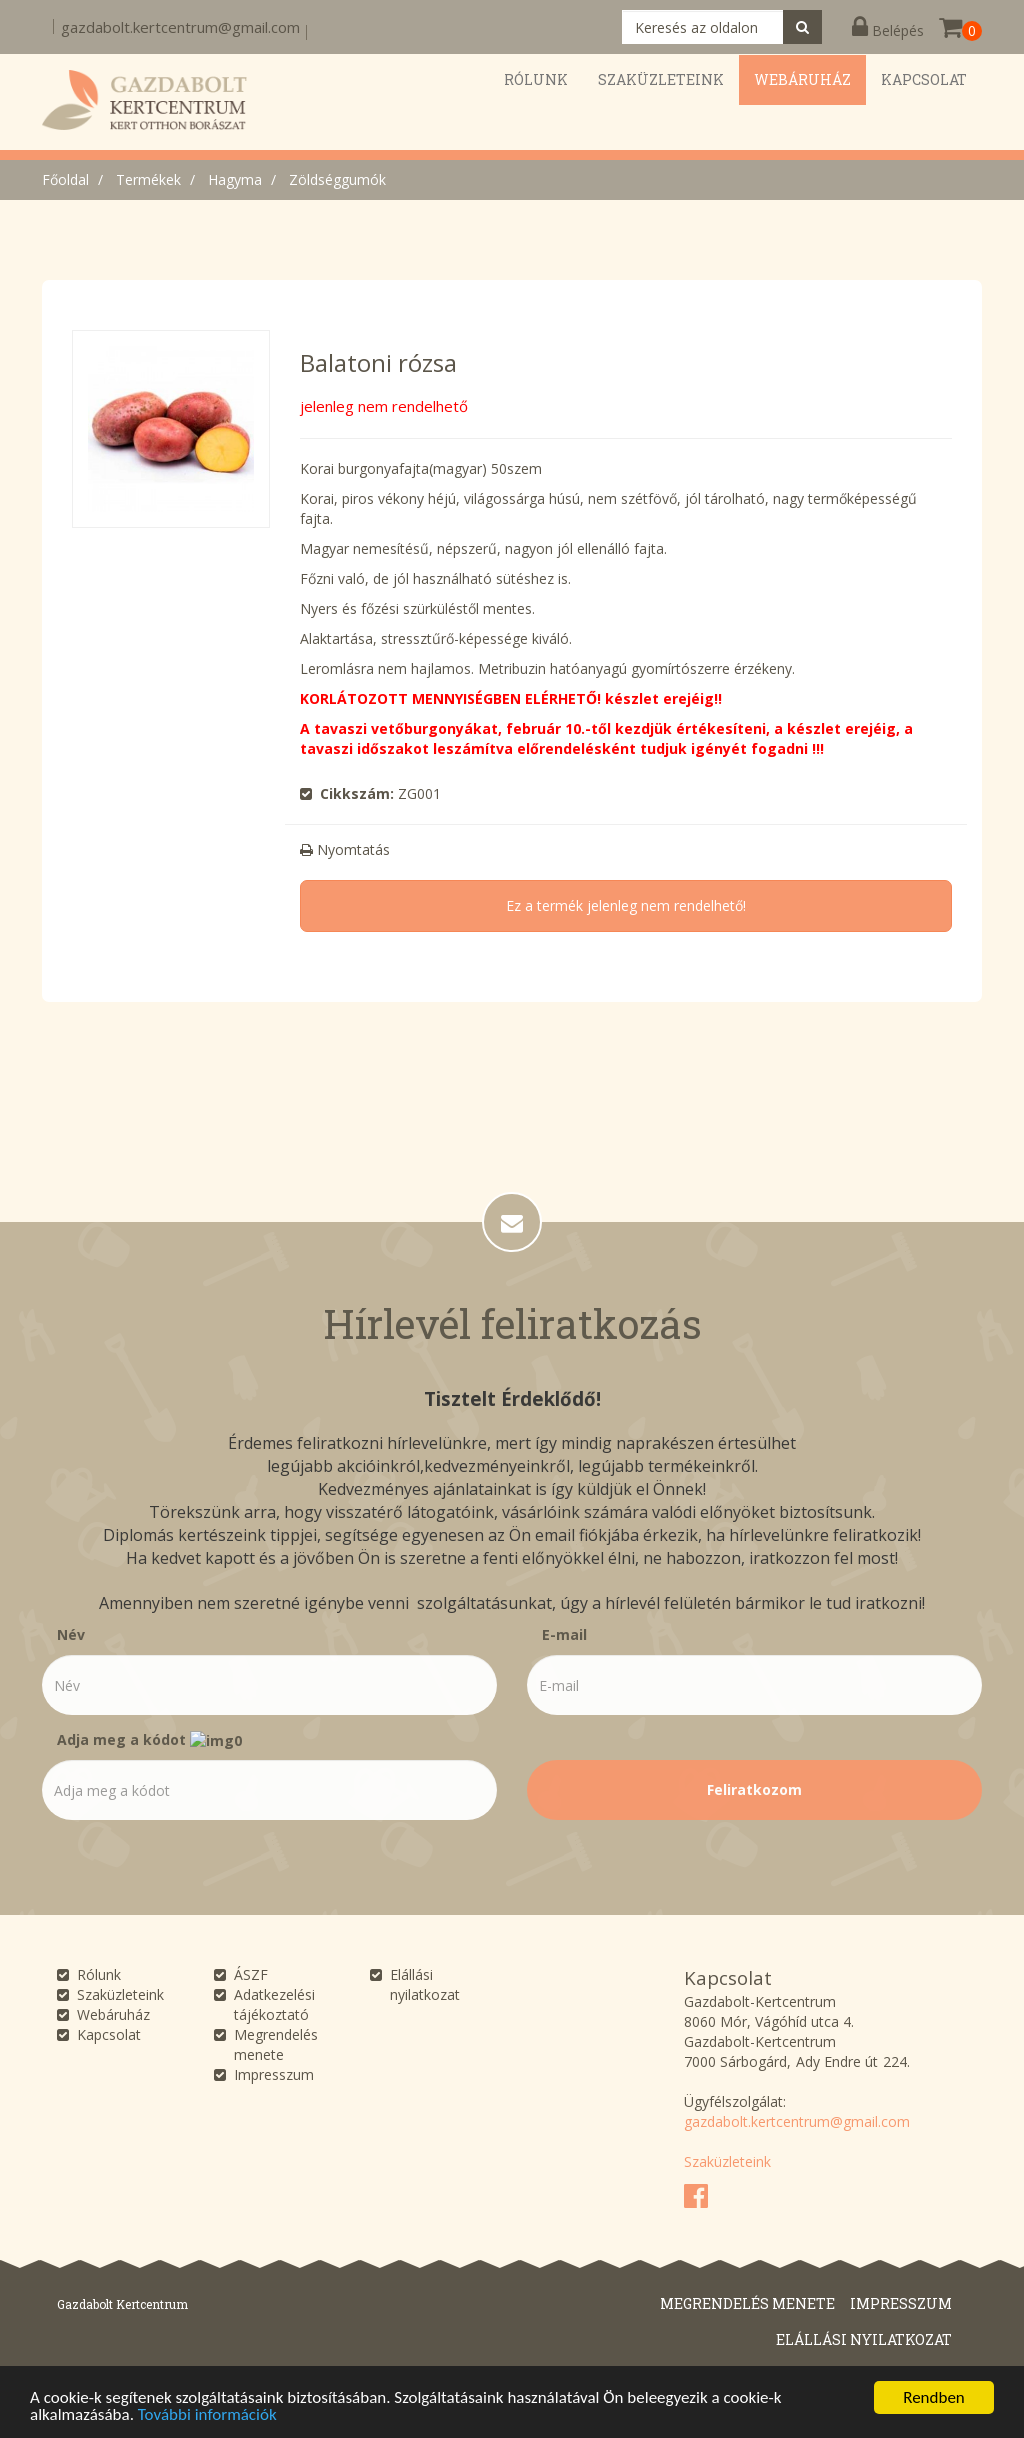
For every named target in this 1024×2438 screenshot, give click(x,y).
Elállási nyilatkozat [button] (864, 2339)
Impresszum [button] (901, 2303)
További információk (207, 2414)
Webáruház (113, 2014)
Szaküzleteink (120, 1994)
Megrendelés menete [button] (747, 2303)
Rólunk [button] (536, 79)
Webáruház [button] (802, 79)
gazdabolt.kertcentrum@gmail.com (180, 27)
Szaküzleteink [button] (661, 79)
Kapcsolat (109, 2034)
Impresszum (274, 2074)
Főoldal (65, 179)
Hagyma (235, 179)
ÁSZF (251, 1974)
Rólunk (99, 1974)
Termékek (148, 179)
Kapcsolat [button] (924, 79)
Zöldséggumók (337, 179)
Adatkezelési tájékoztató (274, 2004)
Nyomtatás (345, 849)
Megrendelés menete (276, 2044)
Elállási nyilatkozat (425, 1984)
